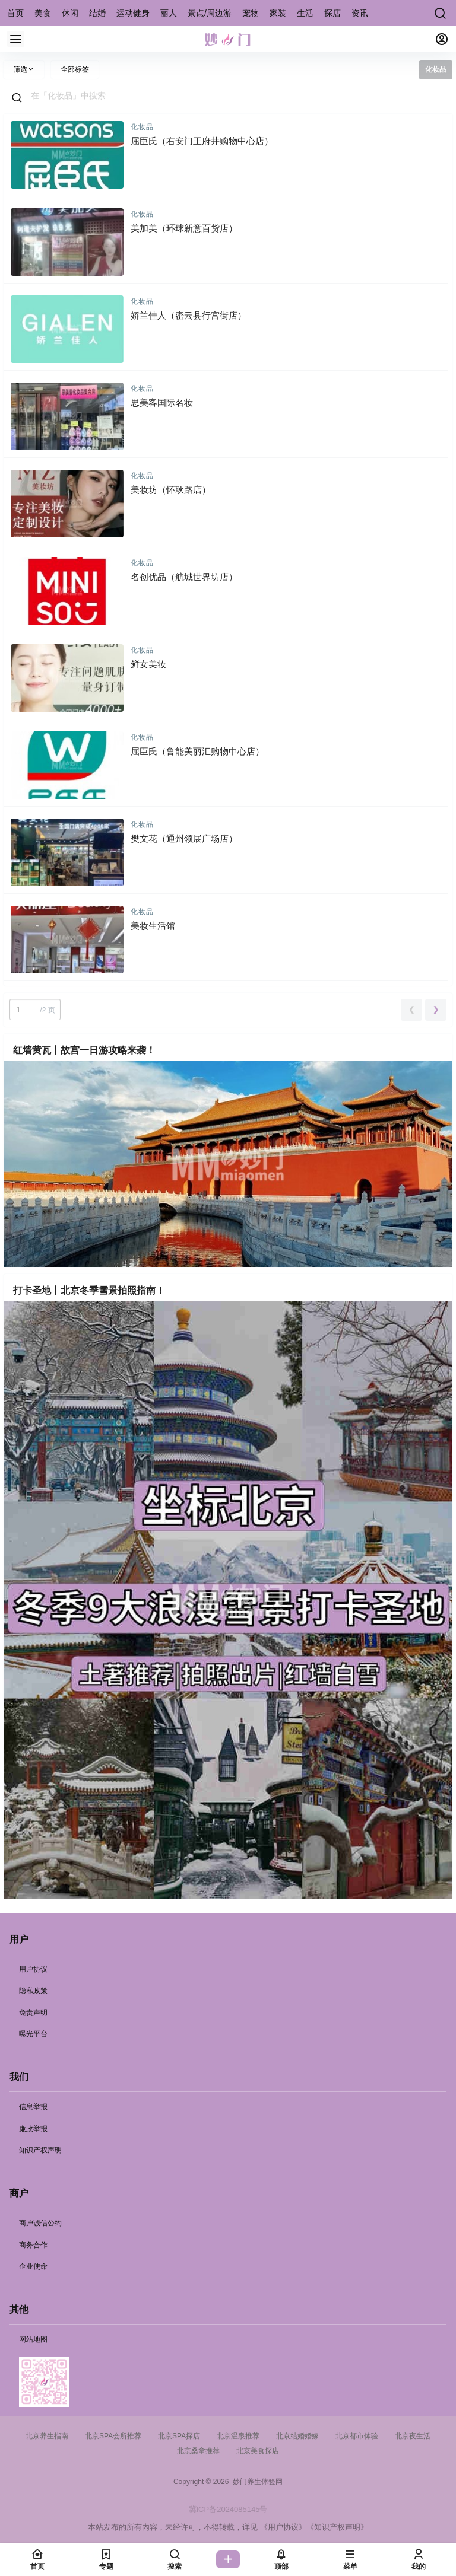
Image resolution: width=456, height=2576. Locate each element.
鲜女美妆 (148, 664)
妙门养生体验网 (256, 2482)
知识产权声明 (40, 2150)
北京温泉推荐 (238, 2436)
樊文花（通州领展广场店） (184, 838)
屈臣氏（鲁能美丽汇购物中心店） (197, 751)
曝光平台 (33, 2034)
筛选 (23, 69)
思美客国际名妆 (162, 402)
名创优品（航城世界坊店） (184, 577)
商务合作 (33, 2245)
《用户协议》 (283, 2527)
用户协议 (33, 1969)
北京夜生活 (412, 2436)
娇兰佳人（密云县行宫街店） (188, 315)
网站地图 (33, 2339)
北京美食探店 (257, 2451)
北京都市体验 (356, 2436)
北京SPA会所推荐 (113, 2436)
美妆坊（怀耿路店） (171, 490)
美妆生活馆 (153, 926)
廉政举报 (33, 2129)
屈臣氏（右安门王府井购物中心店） (202, 141)
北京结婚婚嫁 (297, 2436)
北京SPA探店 (179, 2436)
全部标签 (75, 69)
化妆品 (142, 127)
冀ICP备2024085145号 (228, 2509)
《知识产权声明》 (337, 2527)
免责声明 (33, 2012)
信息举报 (33, 2107)
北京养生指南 (47, 2436)
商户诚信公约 (40, 2223)
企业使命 (33, 2266)
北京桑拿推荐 (198, 2451)
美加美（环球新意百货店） (184, 228)
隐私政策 (33, 1990)
